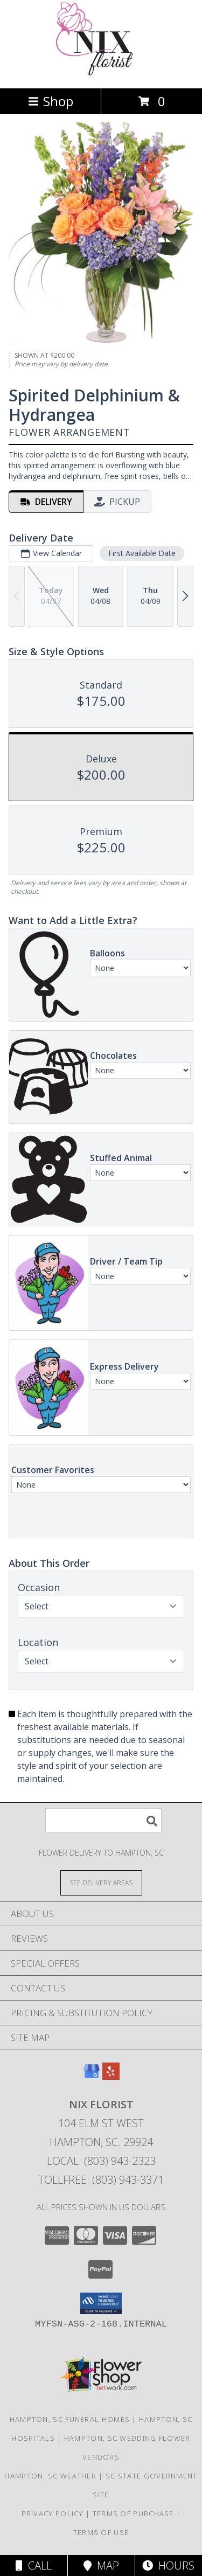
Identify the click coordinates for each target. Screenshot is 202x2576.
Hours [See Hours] (168, 2565)
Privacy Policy (52, 2513)
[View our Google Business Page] (91, 2076)
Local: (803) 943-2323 (101, 2161)
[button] (101, 2303)
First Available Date (142, 553)
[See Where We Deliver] (101, 1882)
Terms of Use (101, 2532)
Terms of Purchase (133, 2513)
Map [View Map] (101, 2565)
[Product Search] (103, 1820)
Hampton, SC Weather (50, 2476)
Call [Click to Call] (34, 2565)
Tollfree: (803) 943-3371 (101, 2179)
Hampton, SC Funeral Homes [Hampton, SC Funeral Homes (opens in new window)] (70, 2419)
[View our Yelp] (111, 2076)
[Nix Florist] (101, 72)
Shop (50, 101)
